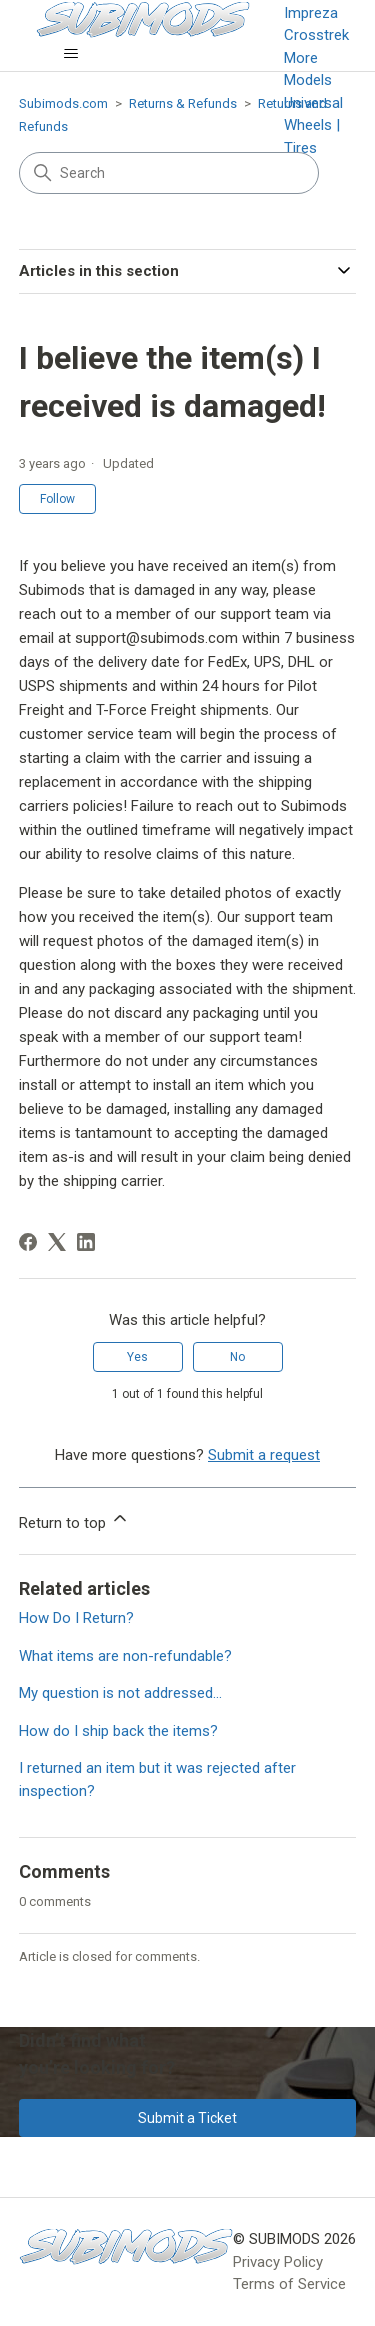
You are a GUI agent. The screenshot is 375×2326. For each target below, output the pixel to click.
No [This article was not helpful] (237, 1357)
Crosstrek (316, 35)
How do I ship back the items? (118, 1731)
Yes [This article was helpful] (137, 1357)
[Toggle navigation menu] (71, 54)
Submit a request (264, 1455)
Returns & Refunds (183, 103)
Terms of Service (289, 2284)
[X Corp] (57, 1242)
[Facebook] (28, 1242)
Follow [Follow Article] (57, 499)
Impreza (311, 13)
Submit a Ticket (187, 2118)
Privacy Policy (278, 2262)
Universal (313, 103)
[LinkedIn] (86, 1242)
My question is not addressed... (120, 1693)
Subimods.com (63, 103)
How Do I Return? (76, 1618)
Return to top (74, 1520)
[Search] (169, 173)
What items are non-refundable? (125, 1656)
